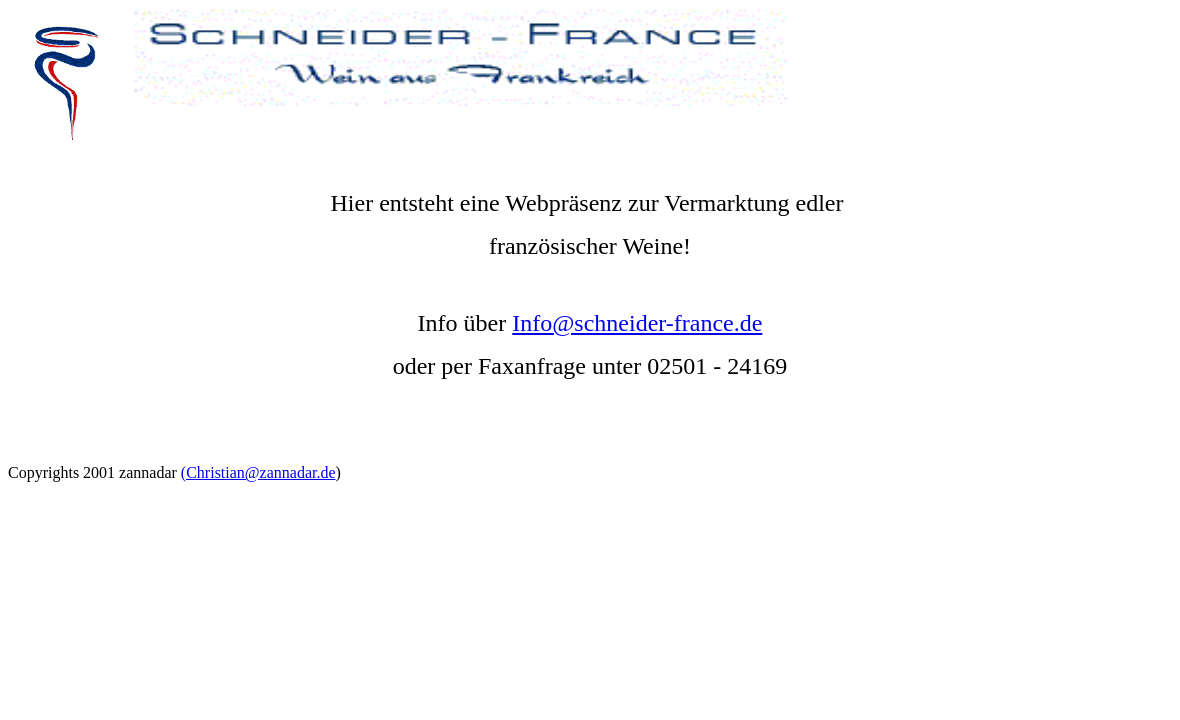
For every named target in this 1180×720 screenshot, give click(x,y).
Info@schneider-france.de (637, 323)
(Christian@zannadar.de (258, 472)
